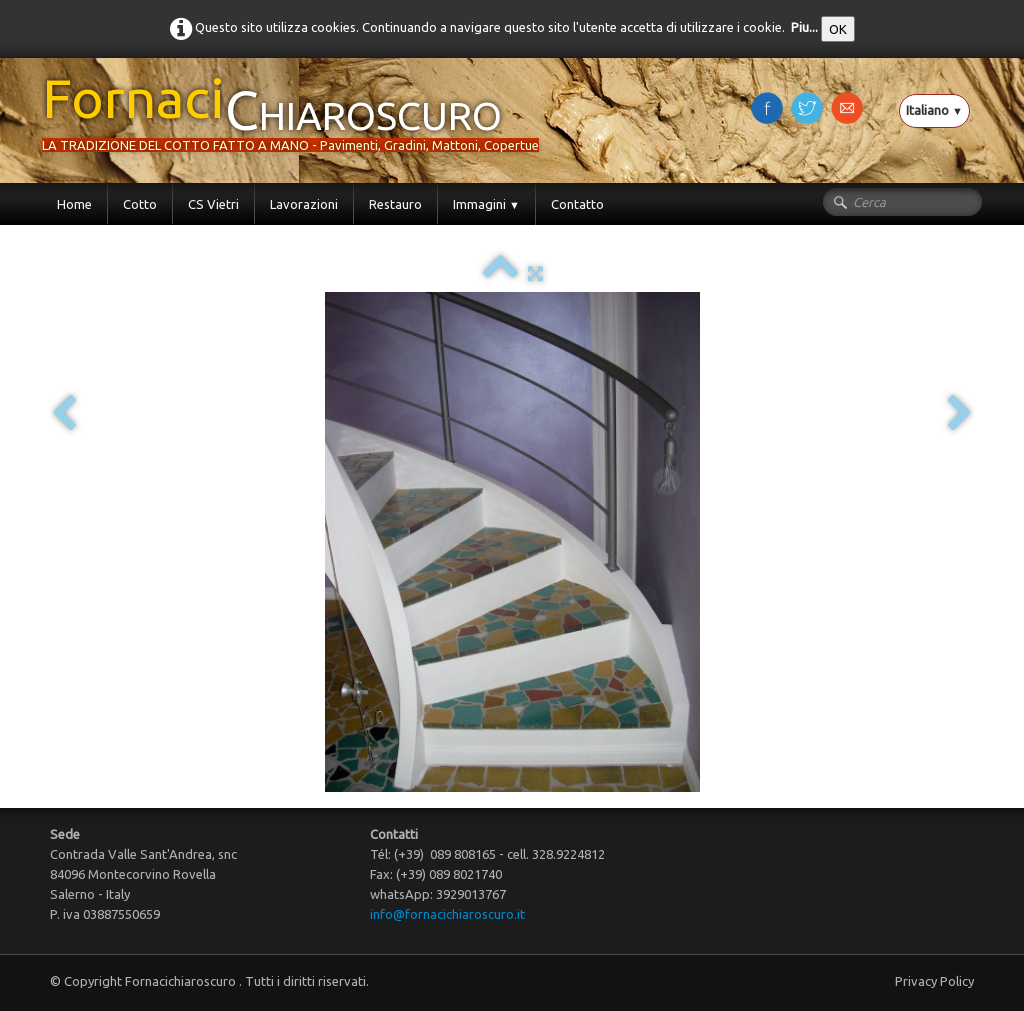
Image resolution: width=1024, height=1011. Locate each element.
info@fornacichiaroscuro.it (447, 914)
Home (74, 204)
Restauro (395, 204)
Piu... (804, 27)
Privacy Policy (934, 981)
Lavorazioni (304, 204)
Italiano (934, 110)
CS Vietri (213, 204)
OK (838, 29)
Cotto (140, 204)
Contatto (577, 204)
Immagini (486, 204)
